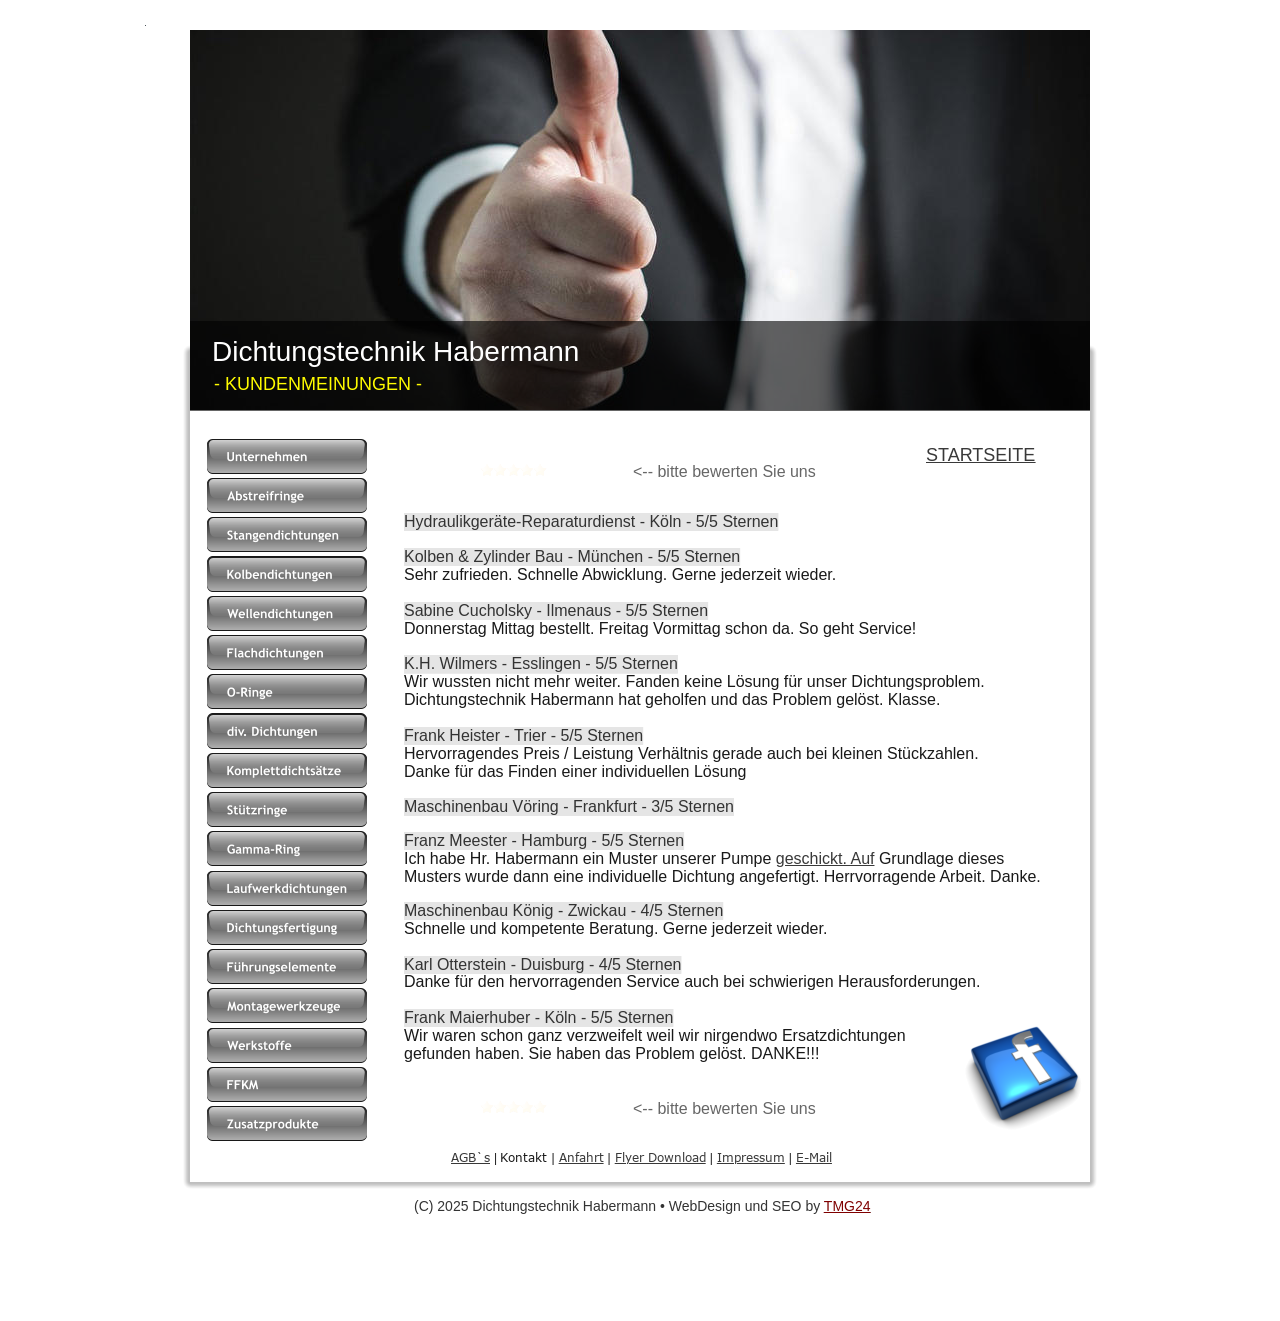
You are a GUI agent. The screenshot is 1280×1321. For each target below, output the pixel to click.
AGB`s (470, 1157)
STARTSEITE (980, 455)
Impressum (751, 1157)
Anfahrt (581, 1157)
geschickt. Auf (825, 858)
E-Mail (814, 1157)
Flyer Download (660, 1157)
